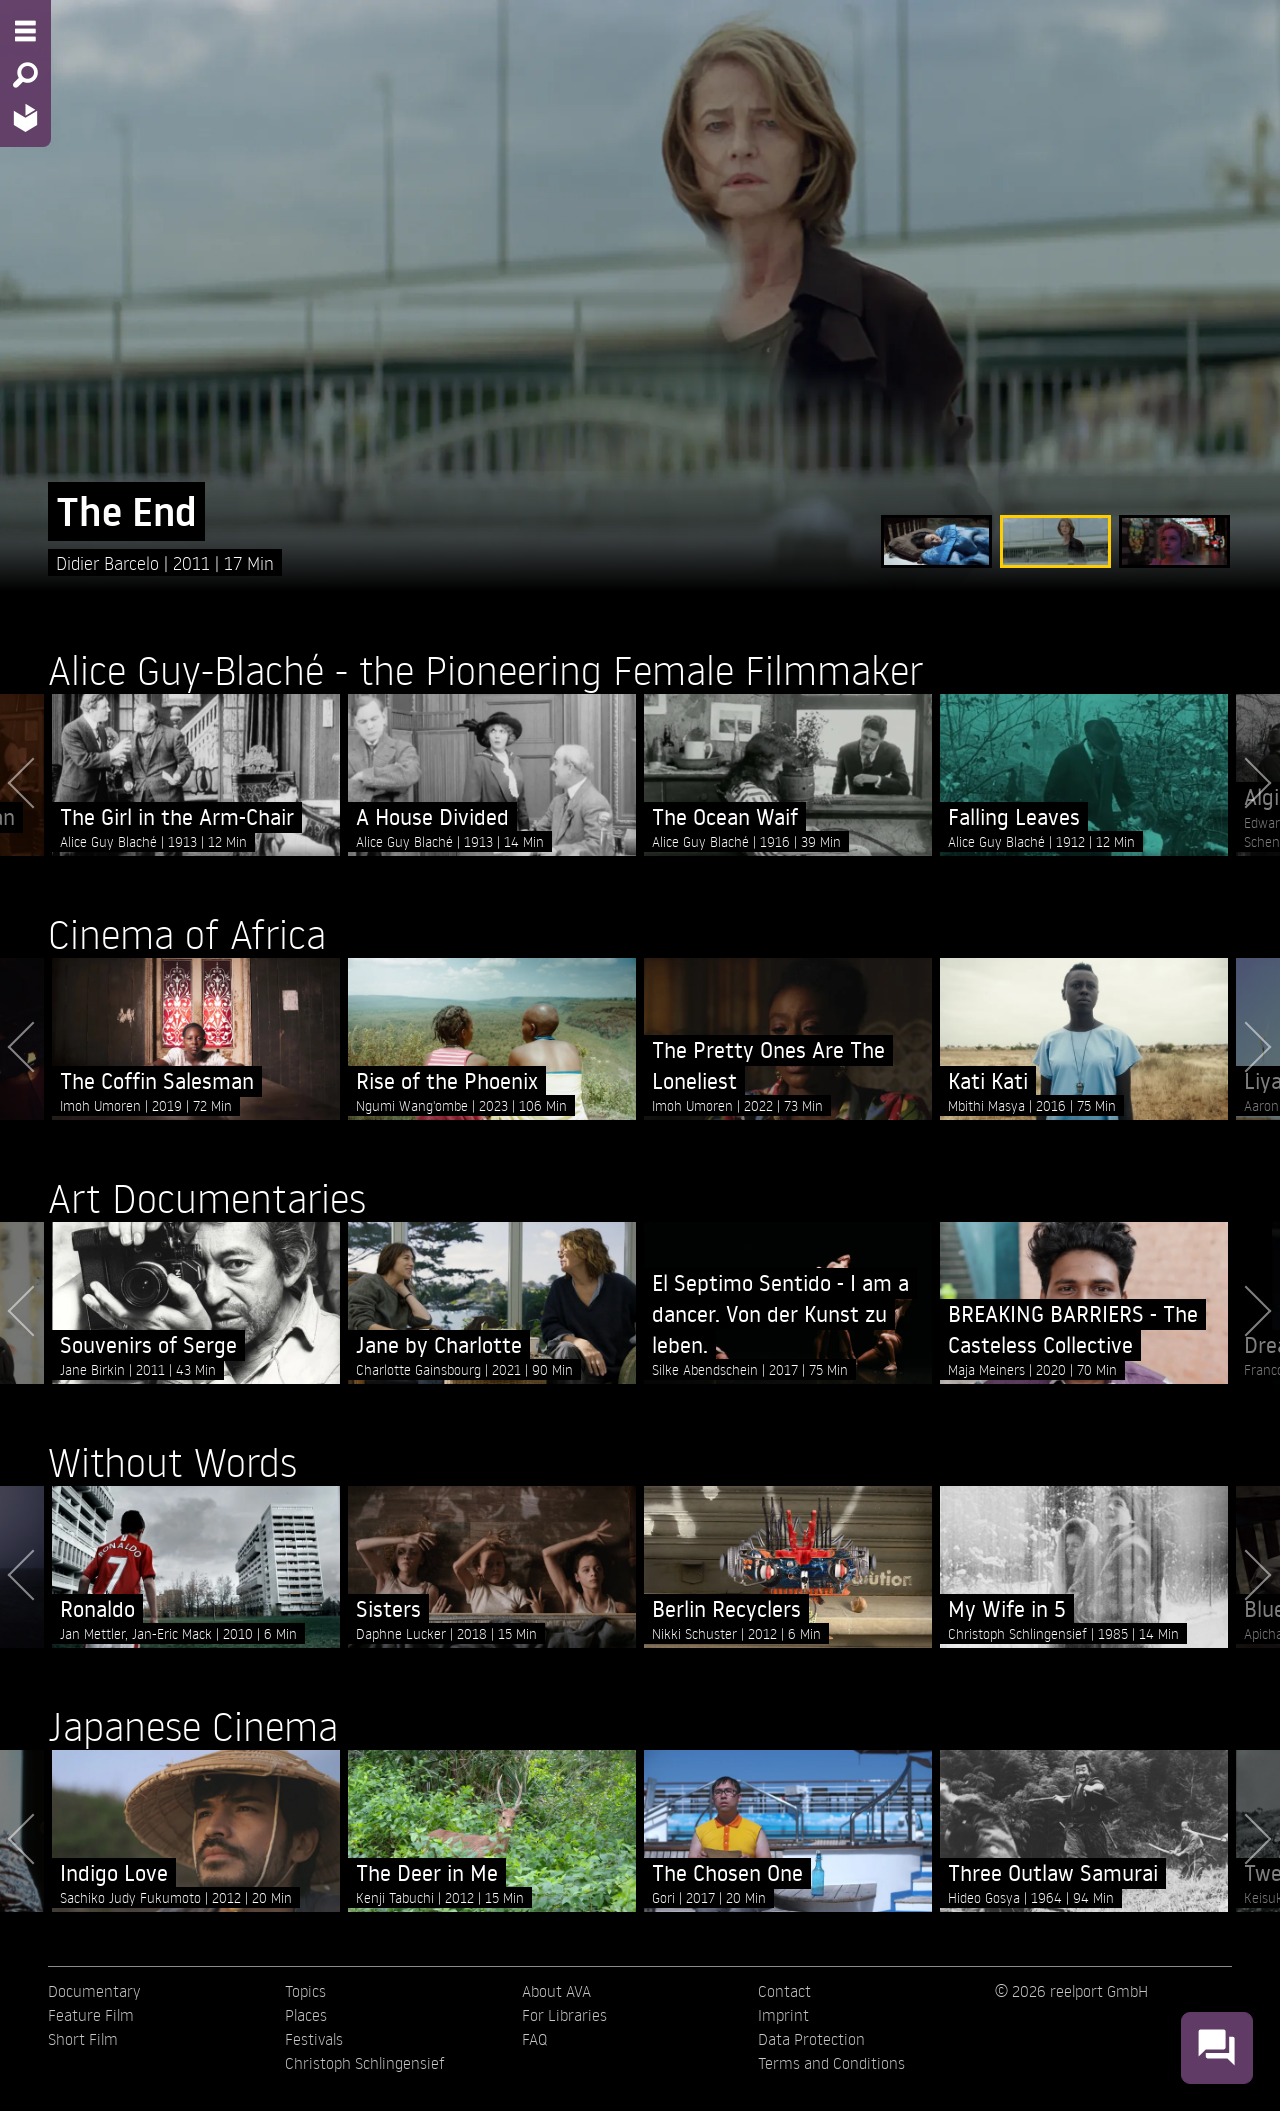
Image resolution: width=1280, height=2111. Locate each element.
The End (126, 511)
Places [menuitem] (306, 2015)
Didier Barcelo (110, 562)
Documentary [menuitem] (94, 1991)
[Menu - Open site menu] (25, 31)
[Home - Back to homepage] (25, 117)
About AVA (556, 1991)
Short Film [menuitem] (83, 2039)
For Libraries (564, 2015)
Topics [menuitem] (305, 1991)
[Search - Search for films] (25, 75)
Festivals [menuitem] (314, 2039)
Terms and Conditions (831, 2063)
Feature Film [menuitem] (91, 2015)
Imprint (783, 2015)
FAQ (534, 2039)
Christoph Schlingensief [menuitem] (365, 2063)
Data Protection (811, 2039)
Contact (784, 1991)
